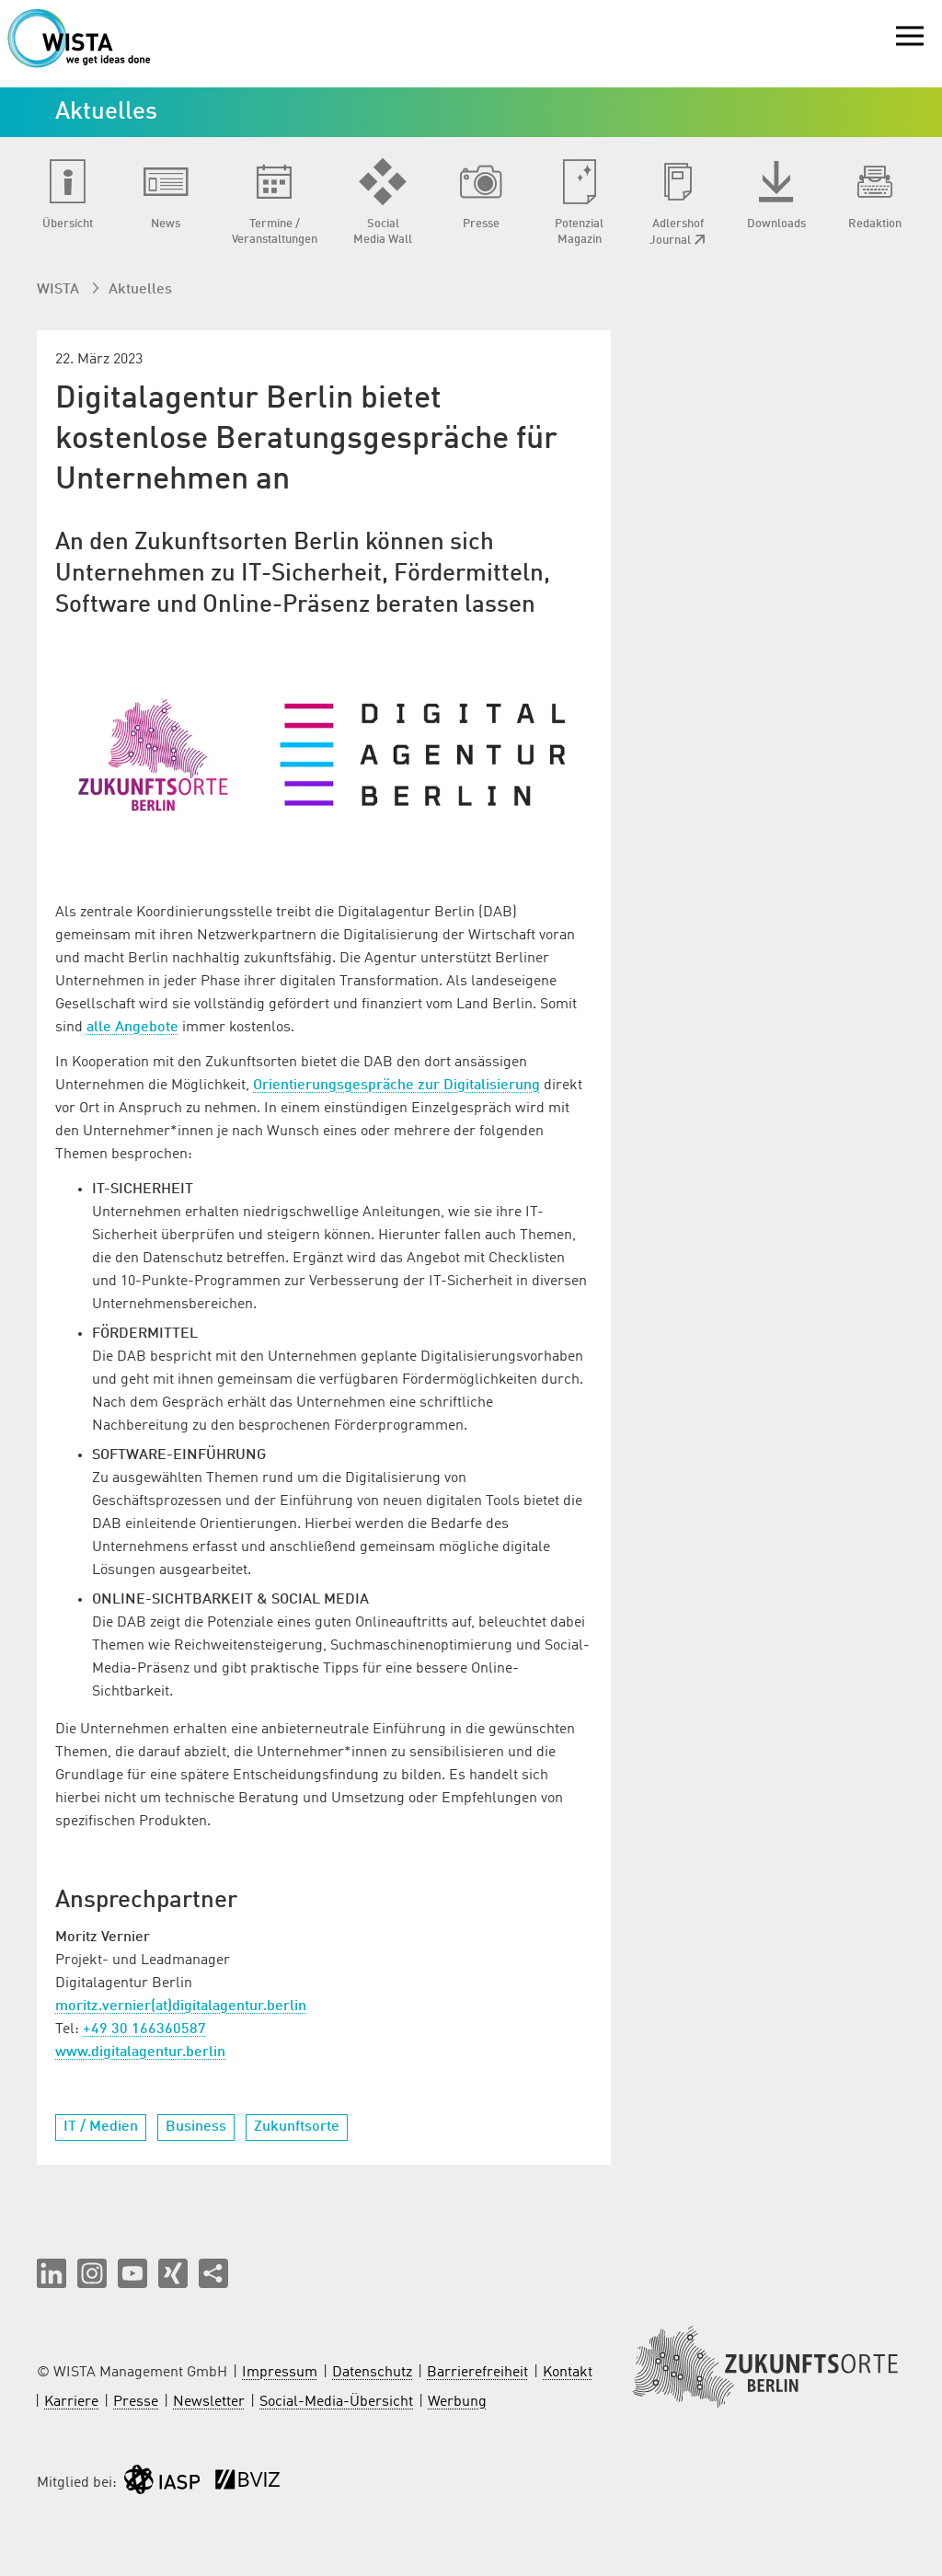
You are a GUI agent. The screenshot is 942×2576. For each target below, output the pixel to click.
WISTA (60, 289)
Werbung (457, 2402)
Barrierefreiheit (477, 2372)
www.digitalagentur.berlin (140, 2052)
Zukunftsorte (296, 2127)
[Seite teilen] (213, 2273)
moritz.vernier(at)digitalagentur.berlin (180, 2006)
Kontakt (567, 2372)
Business (196, 2127)
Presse (135, 2402)
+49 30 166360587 (144, 2029)
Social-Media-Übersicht (336, 2402)
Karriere (71, 2402)
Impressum (279, 2372)
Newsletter (209, 2402)
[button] (51, 2273)
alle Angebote (132, 1027)
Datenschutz (372, 2372)
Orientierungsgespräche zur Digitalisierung (396, 1085)
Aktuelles (140, 289)
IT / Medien (100, 2127)
